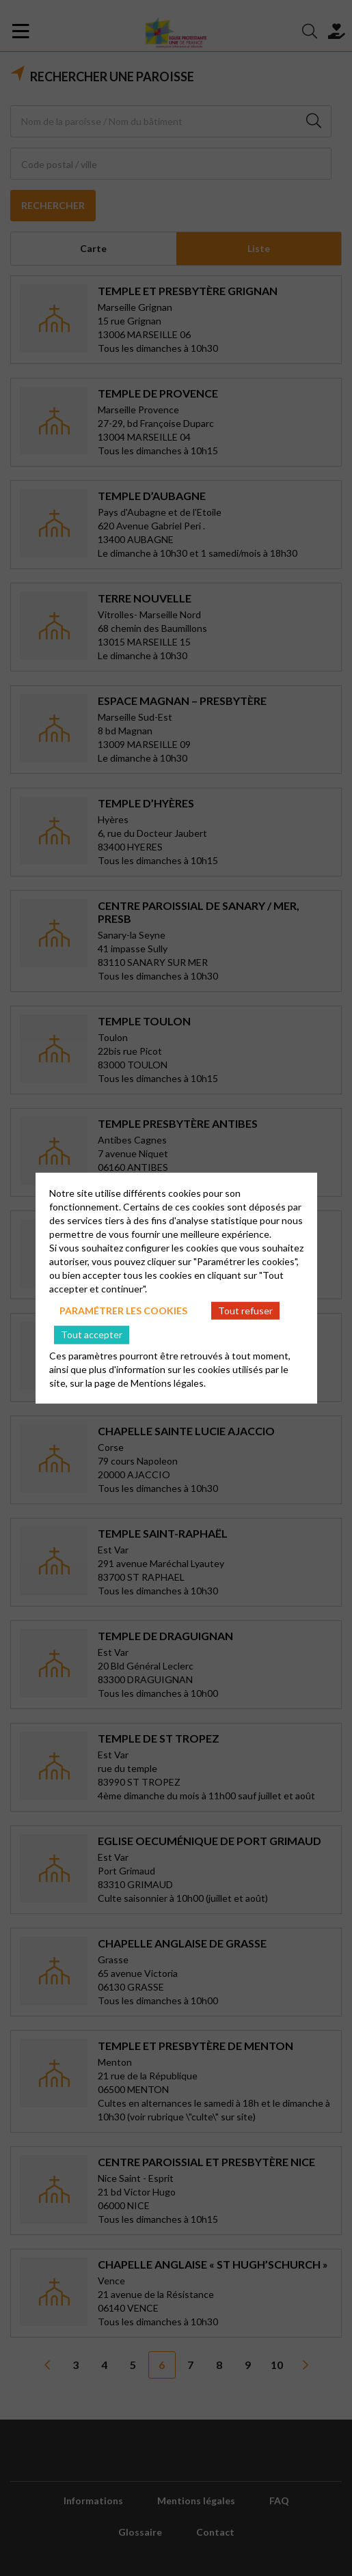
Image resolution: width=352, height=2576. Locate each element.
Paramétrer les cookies (123, 1310)
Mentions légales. (168, 1383)
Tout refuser (245, 1310)
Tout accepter (91, 1334)
